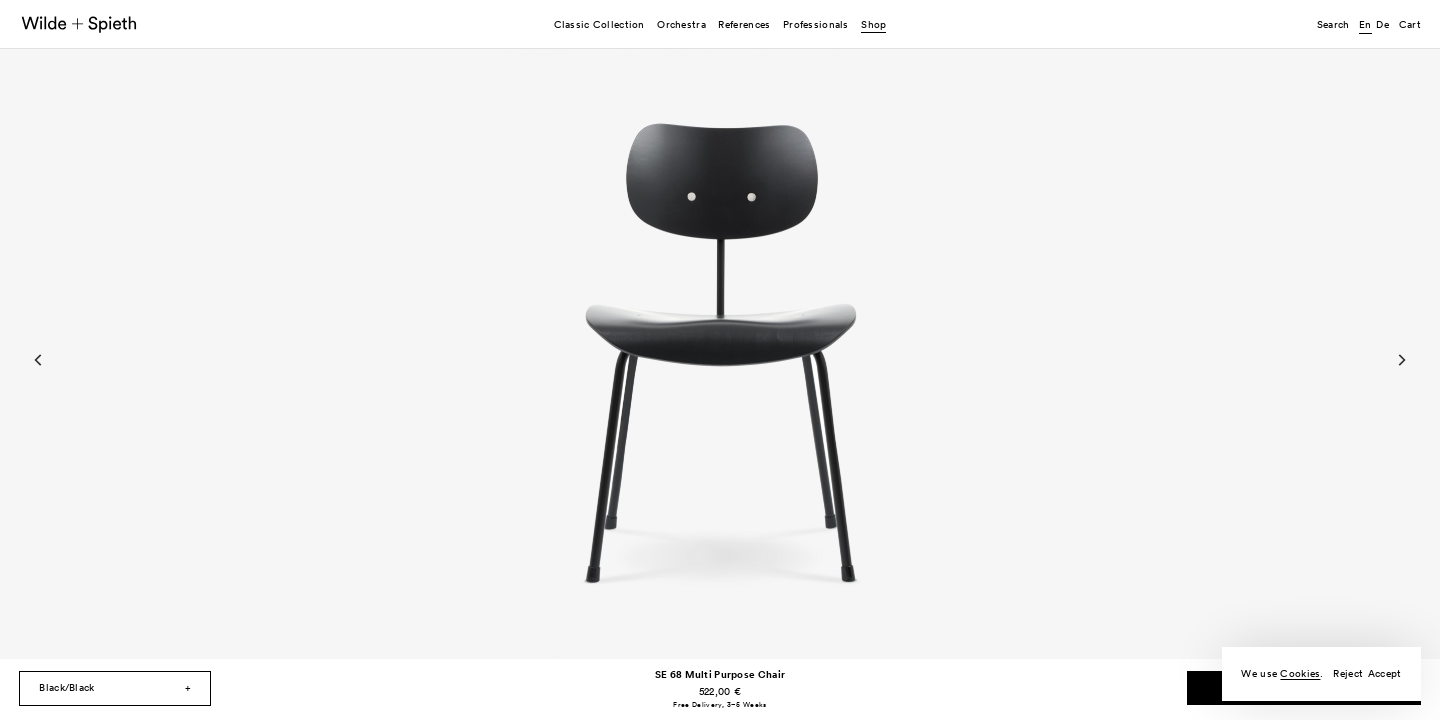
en (1365, 24)
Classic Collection (599, 24)
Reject (1348, 673)
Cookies (1300, 673)
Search (1333, 24)
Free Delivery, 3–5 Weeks (720, 704)
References (744, 24)
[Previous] (39, 360)
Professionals (816, 24)
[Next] (1401, 360)
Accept (1385, 673)
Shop (873, 24)
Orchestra (681, 24)
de (1382, 24)
